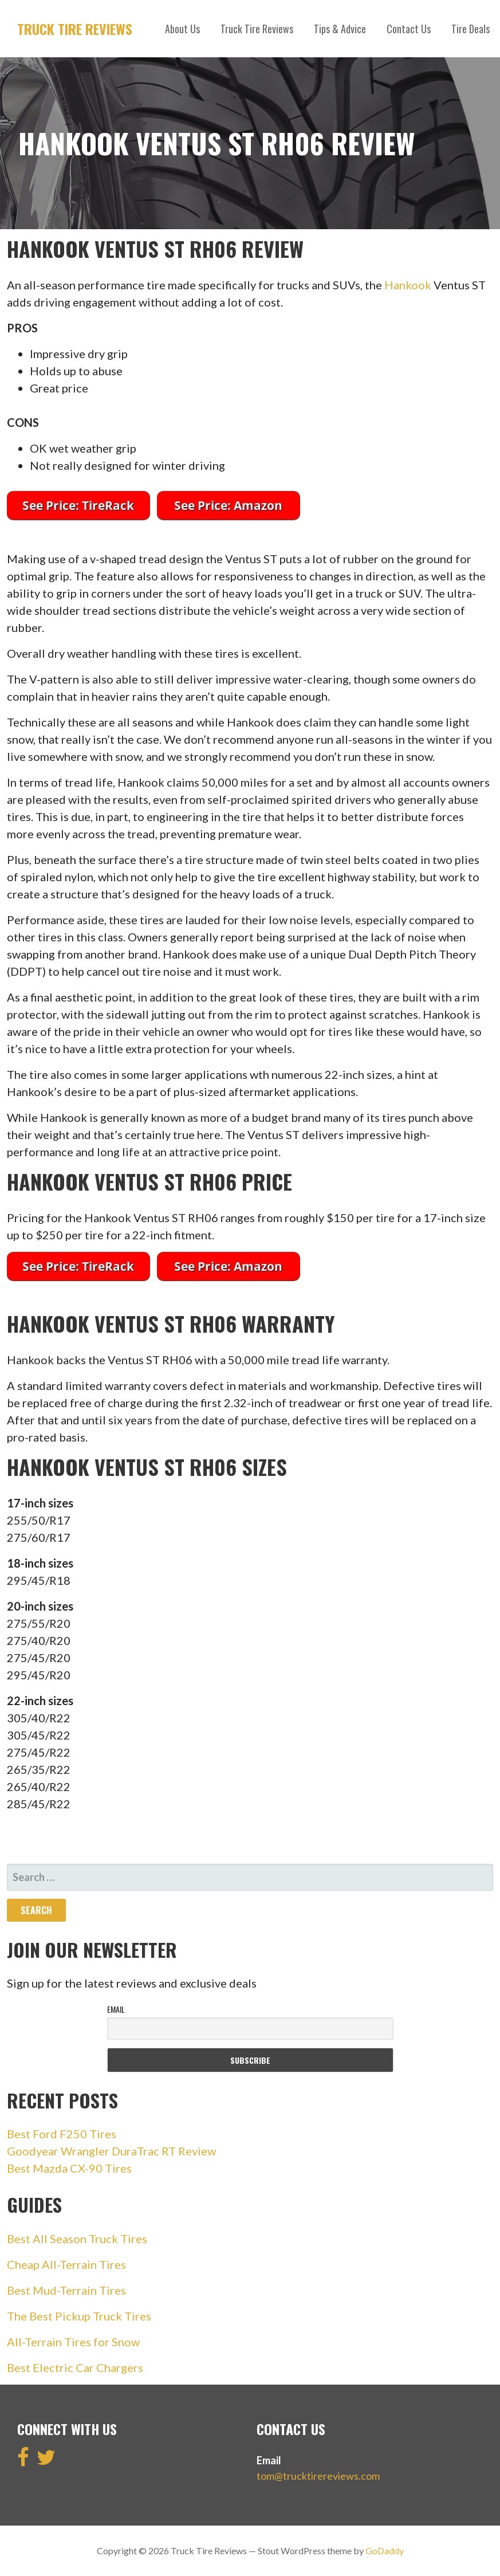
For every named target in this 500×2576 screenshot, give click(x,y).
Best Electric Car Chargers (75, 2367)
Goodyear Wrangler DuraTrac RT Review (111, 2151)
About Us (182, 28)
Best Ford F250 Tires (61, 2134)
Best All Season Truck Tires (77, 2238)
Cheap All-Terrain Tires (66, 2264)
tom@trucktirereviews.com (318, 2475)
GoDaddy (384, 2550)
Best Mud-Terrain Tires (66, 2290)
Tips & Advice (340, 28)
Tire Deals (470, 28)
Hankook (407, 285)
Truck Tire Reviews (74, 28)
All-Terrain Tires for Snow (73, 2342)
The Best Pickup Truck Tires (79, 2316)
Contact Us (409, 28)
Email (116, 2009)
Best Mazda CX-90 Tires (69, 2168)
